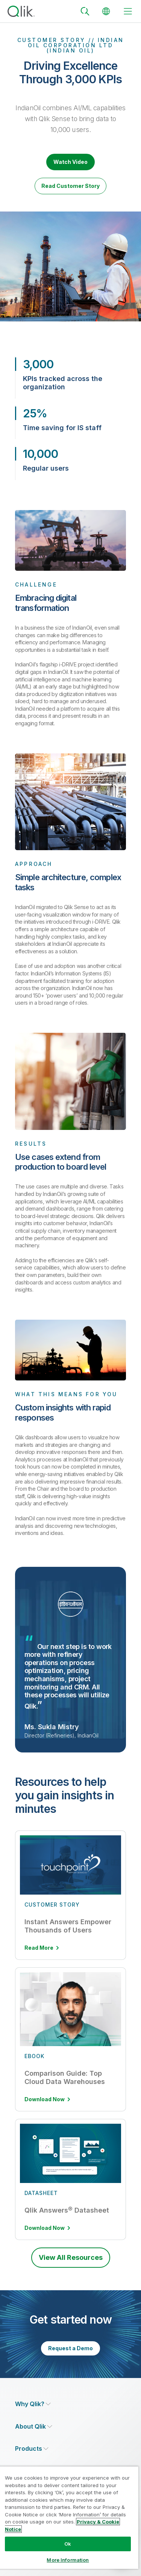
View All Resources (71, 2257)
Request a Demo (70, 2348)
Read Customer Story (70, 186)
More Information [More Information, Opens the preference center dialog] (68, 2560)
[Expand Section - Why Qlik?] (33, 2404)
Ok (67, 2544)
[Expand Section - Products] (32, 2448)
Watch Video (70, 162)
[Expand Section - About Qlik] (33, 2426)
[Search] (85, 11)
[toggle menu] (127, 11)
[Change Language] (106, 11)
